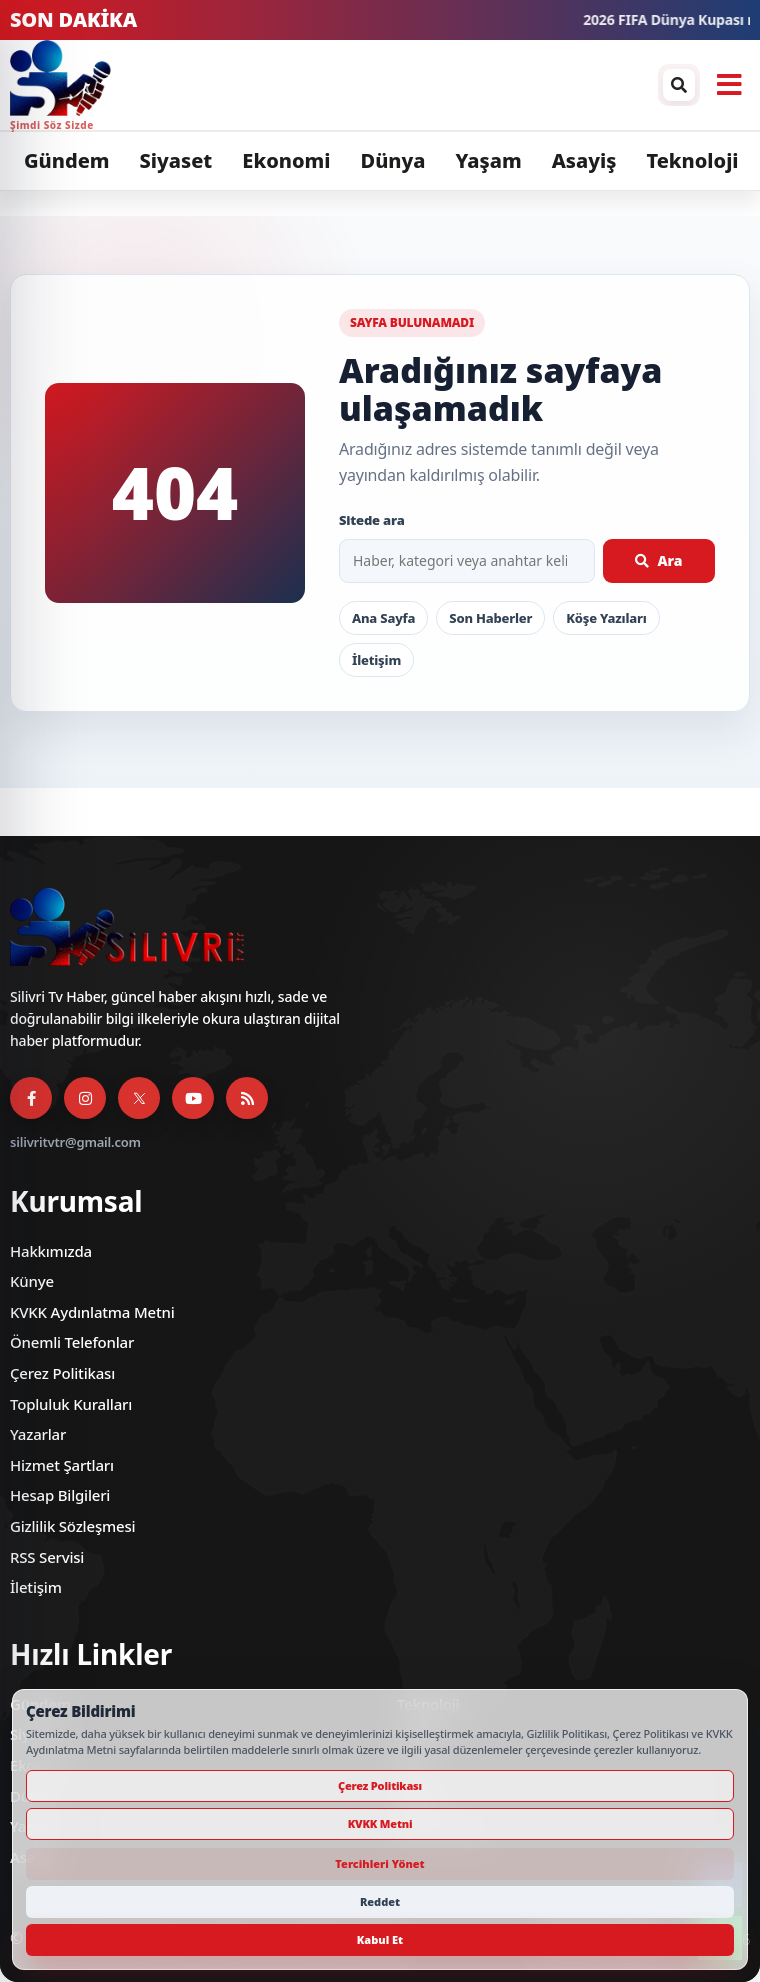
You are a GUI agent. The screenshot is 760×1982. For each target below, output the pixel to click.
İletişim (376, 660)
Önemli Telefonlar (72, 1342)
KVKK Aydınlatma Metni (92, 1312)
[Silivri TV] (329, 85)
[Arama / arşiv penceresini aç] (679, 85)
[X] (139, 1098)
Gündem (67, 160)
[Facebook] (31, 1098)
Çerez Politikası (62, 1373)
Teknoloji (692, 160)
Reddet (380, 1901)
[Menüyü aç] (729, 85)
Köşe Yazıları (606, 618)
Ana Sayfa (383, 618)
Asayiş (584, 160)
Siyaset (176, 160)
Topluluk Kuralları (71, 1404)
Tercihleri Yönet (379, 1863)
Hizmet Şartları (62, 1465)
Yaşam (488, 160)
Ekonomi (286, 160)
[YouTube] (193, 1098)
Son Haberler (490, 618)
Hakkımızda (51, 1251)
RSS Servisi (47, 1557)
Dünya (392, 160)
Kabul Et (380, 1939)
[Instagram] (85, 1098)
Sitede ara (372, 520)
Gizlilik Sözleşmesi (72, 1526)
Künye (32, 1281)
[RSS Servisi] (247, 1098)
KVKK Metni (380, 1823)
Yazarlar (38, 1434)
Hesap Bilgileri (60, 1495)
